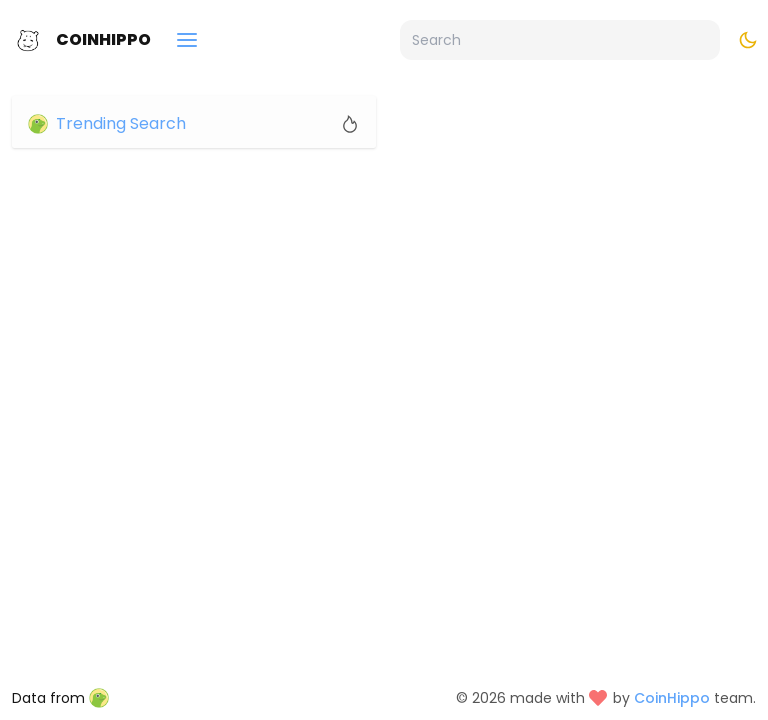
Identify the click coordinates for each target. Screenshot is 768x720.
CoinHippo (103, 39)
